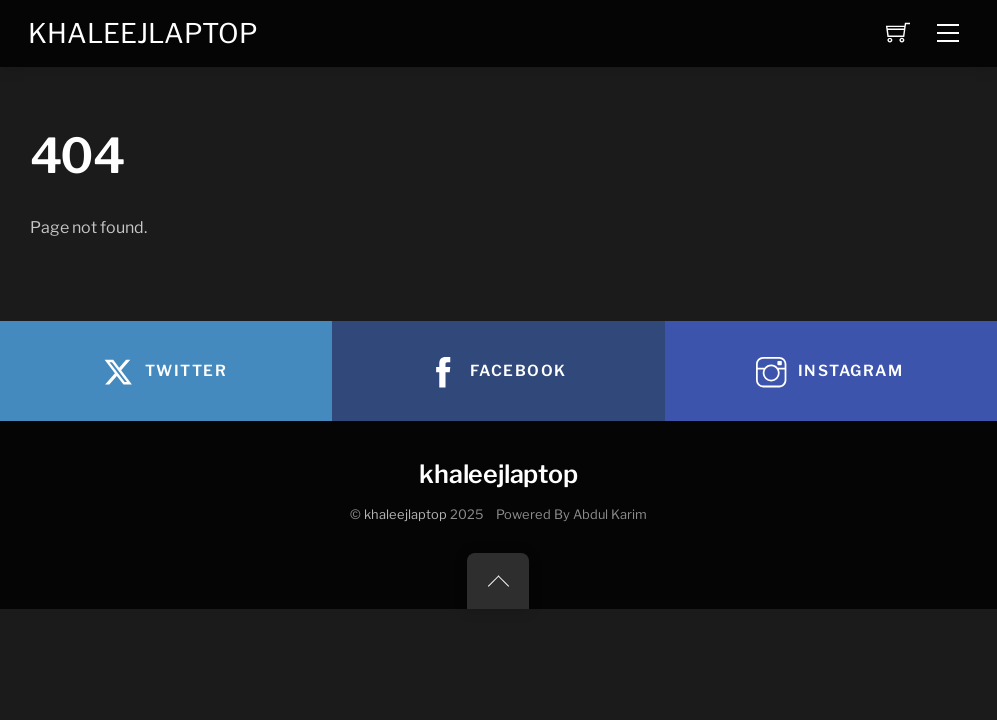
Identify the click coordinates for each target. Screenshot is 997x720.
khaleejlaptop (405, 514)
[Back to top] (498, 581)
